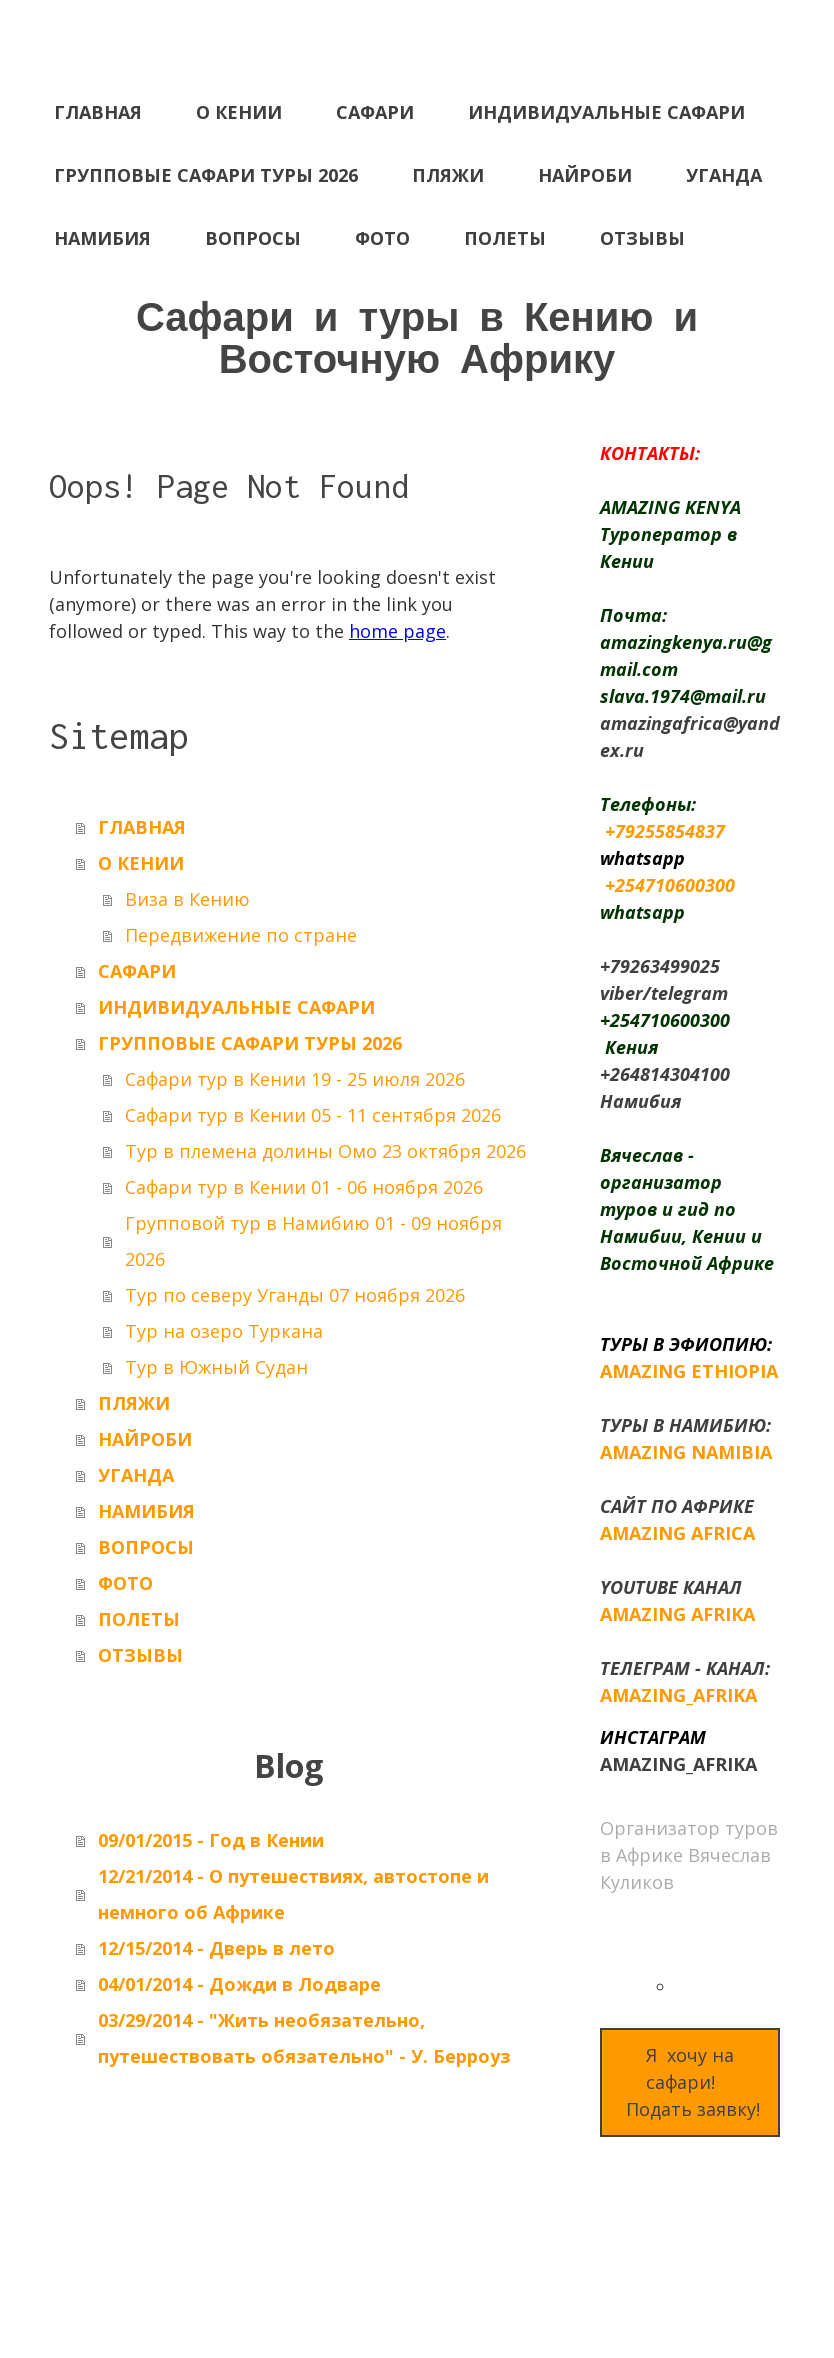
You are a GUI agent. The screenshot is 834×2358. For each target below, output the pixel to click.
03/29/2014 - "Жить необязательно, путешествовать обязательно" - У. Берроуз (304, 2038)
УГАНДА (724, 175)
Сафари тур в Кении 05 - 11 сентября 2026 (313, 1115)
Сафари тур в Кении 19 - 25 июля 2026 (295, 1079)
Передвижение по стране (241, 935)
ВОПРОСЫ (253, 238)
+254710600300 (670, 885)
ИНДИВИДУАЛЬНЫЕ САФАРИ (606, 112)
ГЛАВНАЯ (98, 112)
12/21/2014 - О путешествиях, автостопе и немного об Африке (293, 1894)
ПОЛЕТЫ (505, 238)
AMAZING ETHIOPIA (689, 1371)
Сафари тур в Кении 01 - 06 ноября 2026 (304, 1187)
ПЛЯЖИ (448, 175)
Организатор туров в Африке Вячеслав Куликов (689, 1855)
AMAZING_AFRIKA (678, 1695)
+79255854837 (665, 831)
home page (397, 631)
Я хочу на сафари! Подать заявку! (690, 2082)
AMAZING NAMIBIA (686, 1452)
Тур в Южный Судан (216, 1367)
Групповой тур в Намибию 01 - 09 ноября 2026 (313, 1241)
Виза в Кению (187, 899)
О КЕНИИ (239, 112)
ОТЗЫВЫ (642, 238)
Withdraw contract (134, 2290)
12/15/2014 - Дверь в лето (216, 1948)
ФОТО (382, 238)
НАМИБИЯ (102, 238)
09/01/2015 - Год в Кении (211, 1840)
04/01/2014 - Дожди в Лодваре (239, 1984)
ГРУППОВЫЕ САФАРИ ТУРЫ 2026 (206, 175)
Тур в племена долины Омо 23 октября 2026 (325, 1151)
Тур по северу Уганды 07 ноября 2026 (295, 1295)
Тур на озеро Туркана (224, 1331)
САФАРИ (375, 112)
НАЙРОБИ (585, 175)
